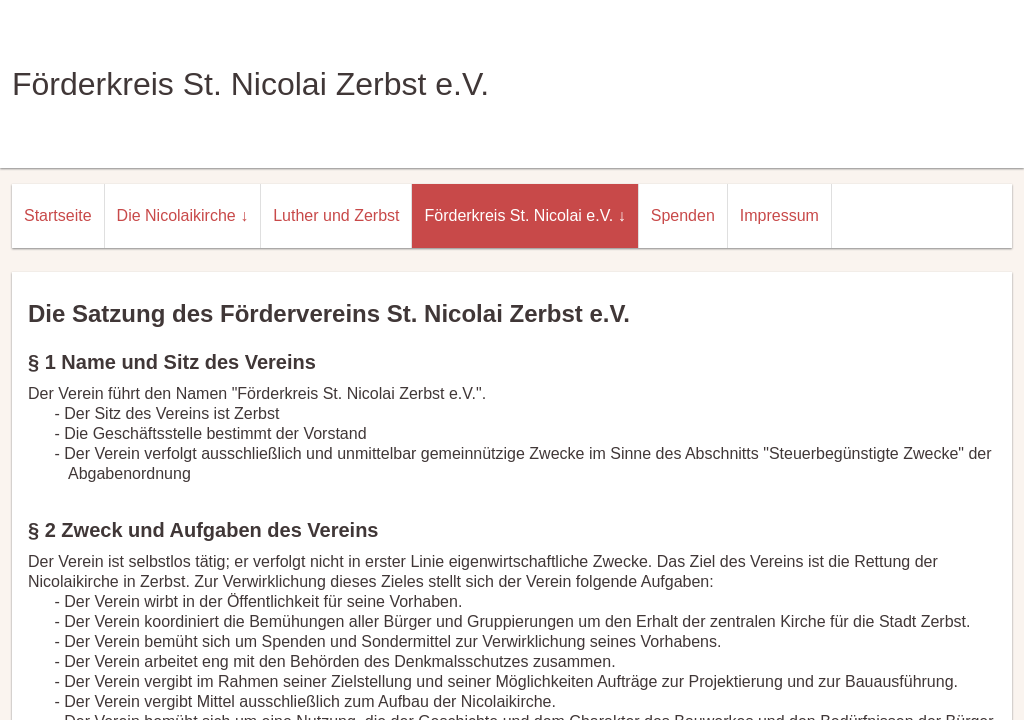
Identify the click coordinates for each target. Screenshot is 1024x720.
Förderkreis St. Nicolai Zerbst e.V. (250, 84)
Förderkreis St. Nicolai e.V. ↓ (524, 215)
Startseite (58, 215)
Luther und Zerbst (336, 215)
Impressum (779, 215)
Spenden (683, 215)
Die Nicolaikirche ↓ (183, 215)
